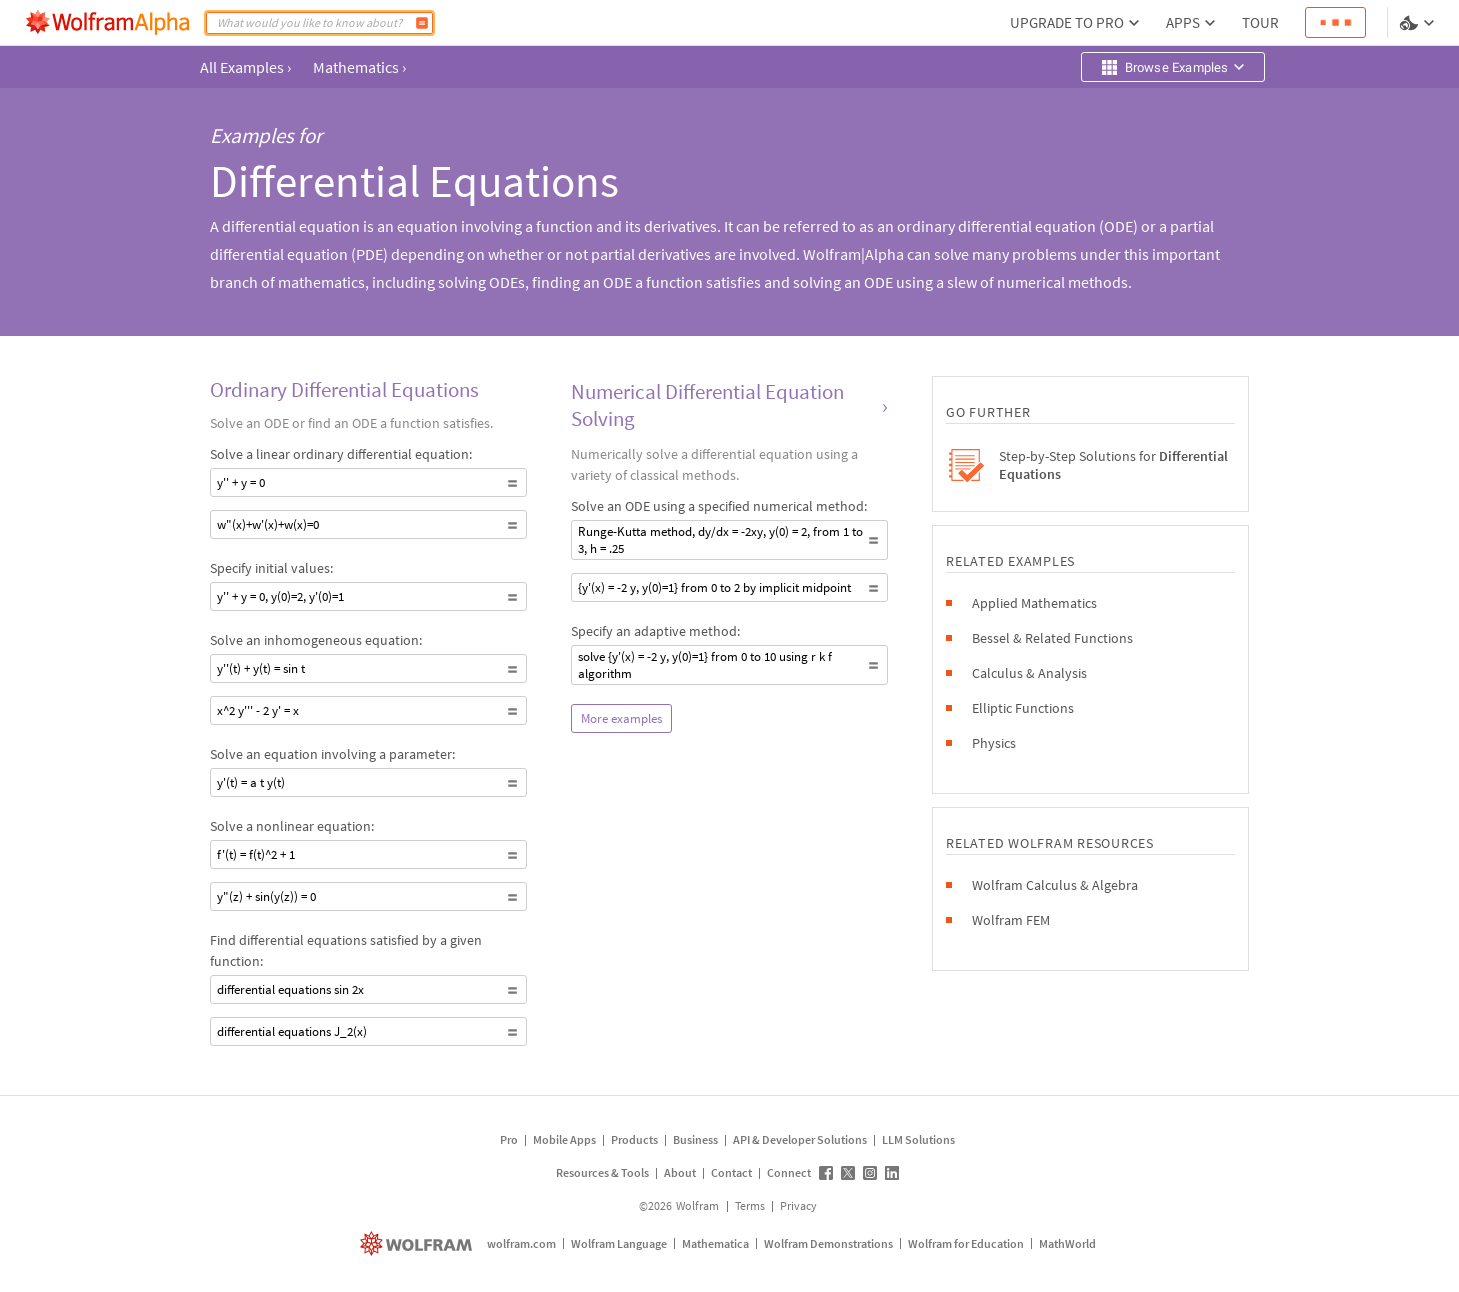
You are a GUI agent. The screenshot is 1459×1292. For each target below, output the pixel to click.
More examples (621, 718)
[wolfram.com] (418, 1243)
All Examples (245, 67)
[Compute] (422, 23)
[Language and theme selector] (1419, 23)
